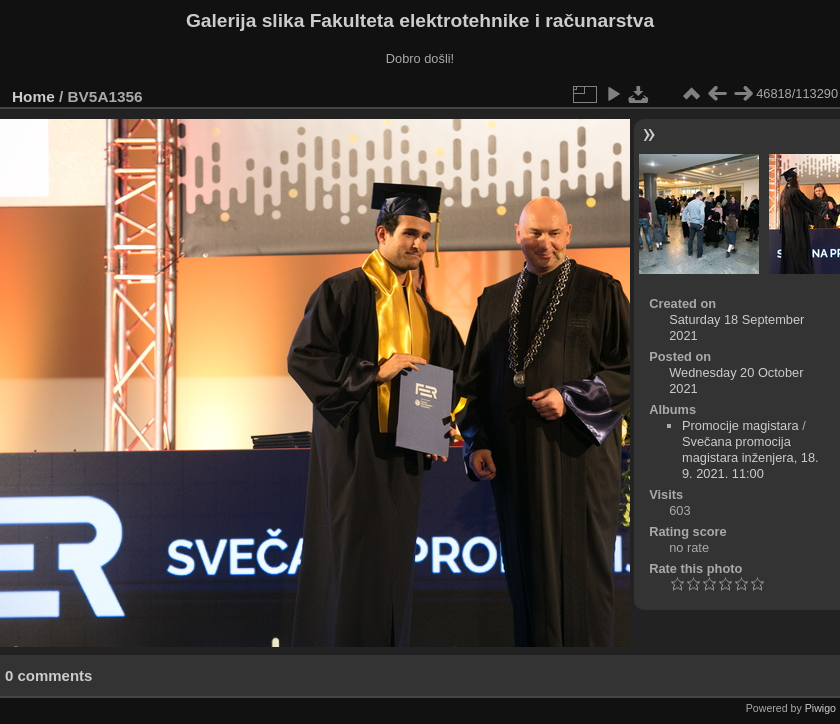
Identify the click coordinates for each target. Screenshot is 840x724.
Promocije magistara (740, 425)
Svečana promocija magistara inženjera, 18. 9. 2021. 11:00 (750, 457)
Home (33, 96)
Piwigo (820, 708)
